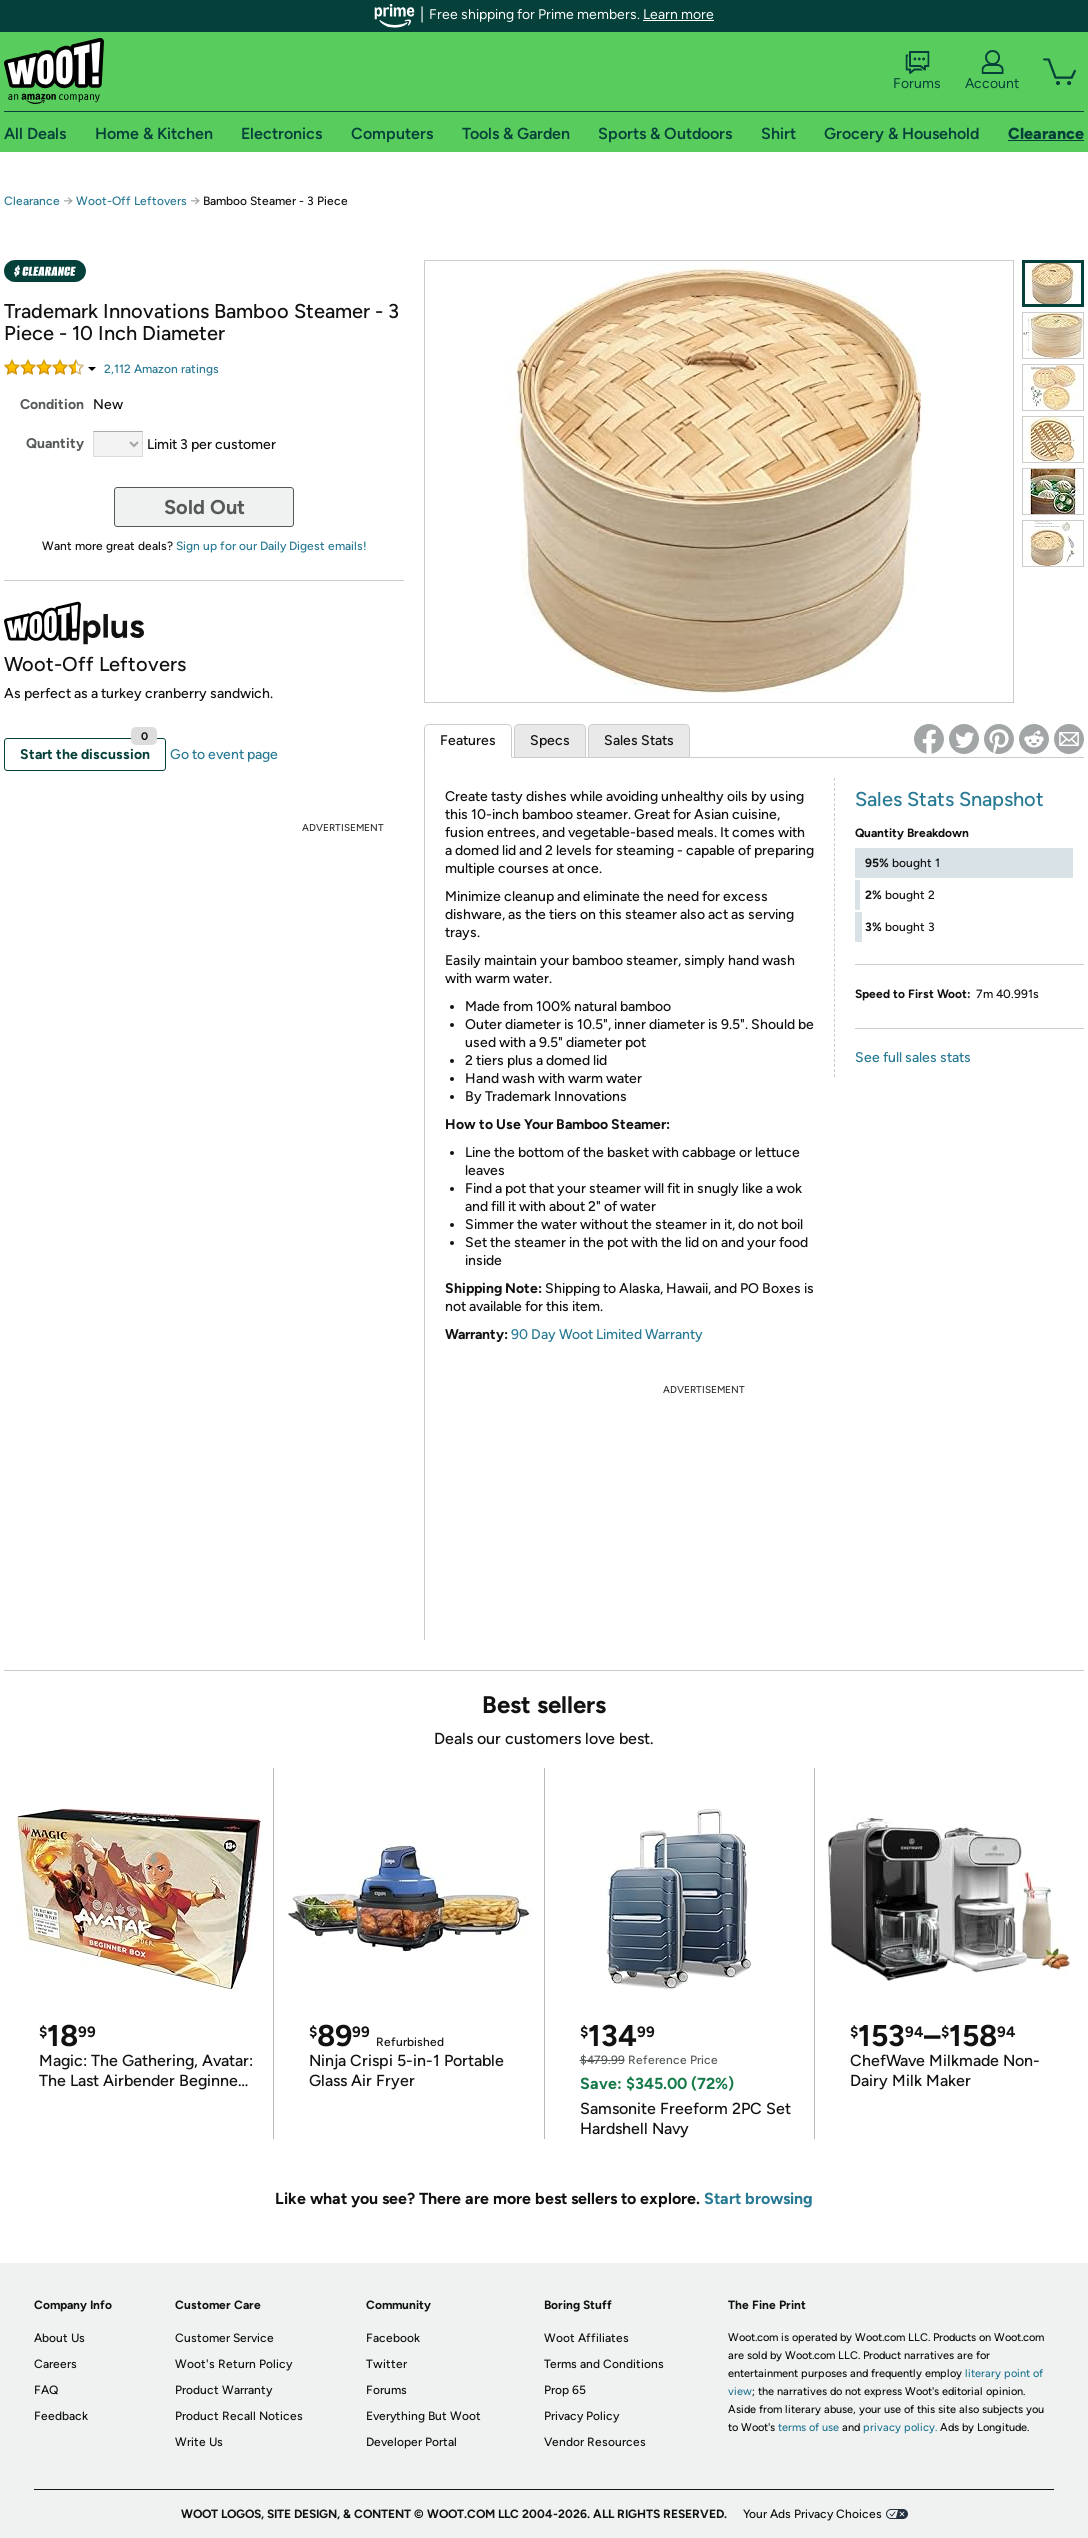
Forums (917, 71)
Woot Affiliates (586, 2338)
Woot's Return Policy (233, 2364)
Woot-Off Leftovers (131, 201)
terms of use (808, 2427)
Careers (55, 2364)
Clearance (32, 201)
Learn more (678, 14)
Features (468, 740)
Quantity (55, 443)
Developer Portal (411, 2442)
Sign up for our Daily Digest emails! (271, 546)
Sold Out (204, 507)
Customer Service (224, 2338)
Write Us (199, 2442)
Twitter (386, 2364)
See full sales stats (913, 1057)
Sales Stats (639, 740)
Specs (550, 740)
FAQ (46, 2390)
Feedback (61, 2416)
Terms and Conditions (604, 2364)
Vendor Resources (595, 2442)
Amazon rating (161, 369)
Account (992, 71)
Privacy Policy (581, 2416)
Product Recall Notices (239, 2416)
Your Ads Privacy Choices (812, 2514)
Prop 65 (565, 2390)
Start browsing (758, 2198)
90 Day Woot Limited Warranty (607, 1334)
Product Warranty (223, 2390)
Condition (52, 404)
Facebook (393, 2338)
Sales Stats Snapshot (949, 799)
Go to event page (224, 754)
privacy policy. (900, 2427)
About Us (59, 2338)
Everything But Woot (423, 2416)
